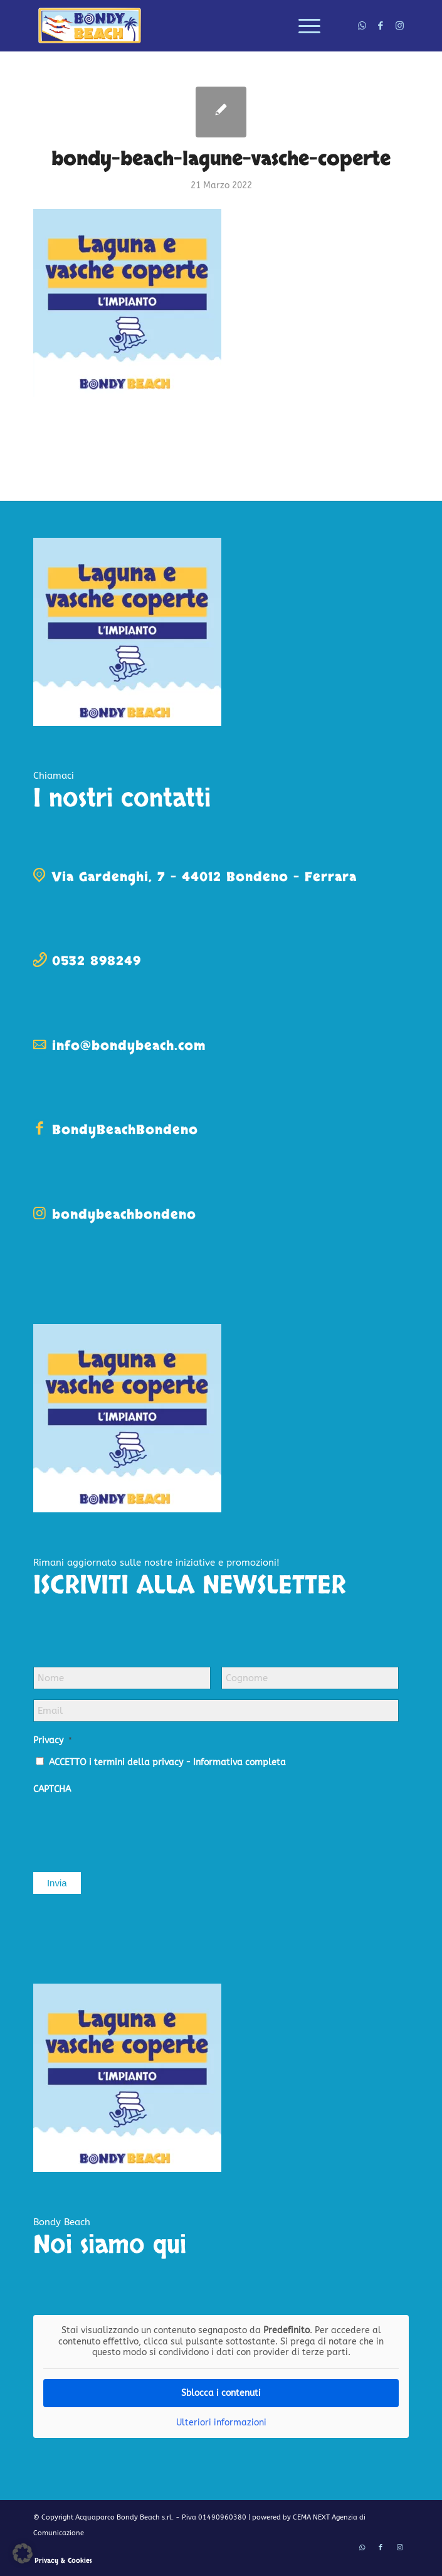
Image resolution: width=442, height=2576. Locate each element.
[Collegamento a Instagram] (399, 25)
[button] (22, 2553)
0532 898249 (96, 961)
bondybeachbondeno (124, 1214)
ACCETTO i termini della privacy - (167, 1762)
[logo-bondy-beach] (183, 26)
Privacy (52, 1740)
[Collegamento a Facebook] (380, 25)
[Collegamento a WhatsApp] (361, 25)
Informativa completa (239, 1762)
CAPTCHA (52, 1789)
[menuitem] (303, 26)
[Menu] (303, 26)
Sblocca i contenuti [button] (221, 2393)
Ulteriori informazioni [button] (221, 2422)
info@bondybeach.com (129, 1045)
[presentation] (128, 1827)
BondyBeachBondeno (125, 1129)
